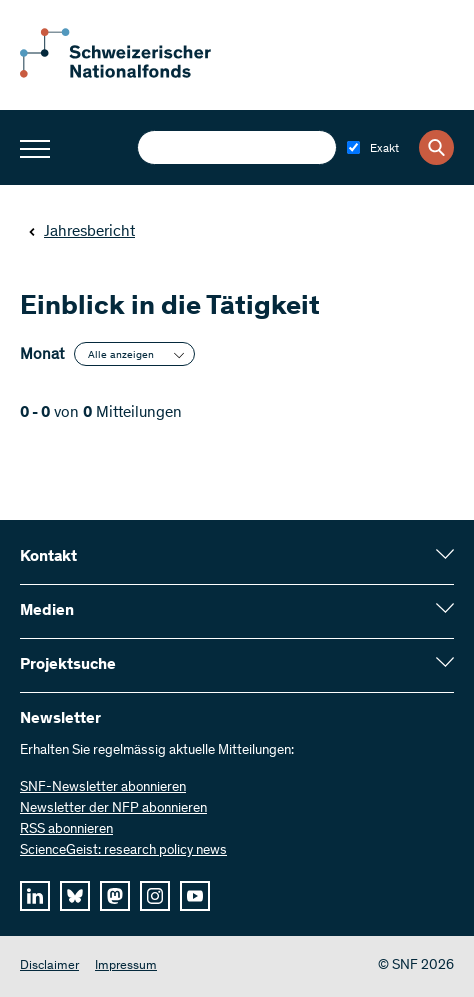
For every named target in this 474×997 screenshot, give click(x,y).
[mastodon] (115, 896)
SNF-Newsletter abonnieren (103, 788)
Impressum (126, 966)
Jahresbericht (81, 232)
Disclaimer (49, 966)
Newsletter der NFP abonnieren (113, 809)
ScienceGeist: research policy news (123, 851)
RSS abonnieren (66, 830)
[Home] (130, 74)
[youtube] (195, 896)
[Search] (436, 147)
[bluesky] (75, 896)
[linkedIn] (35, 896)
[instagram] (155, 896)
